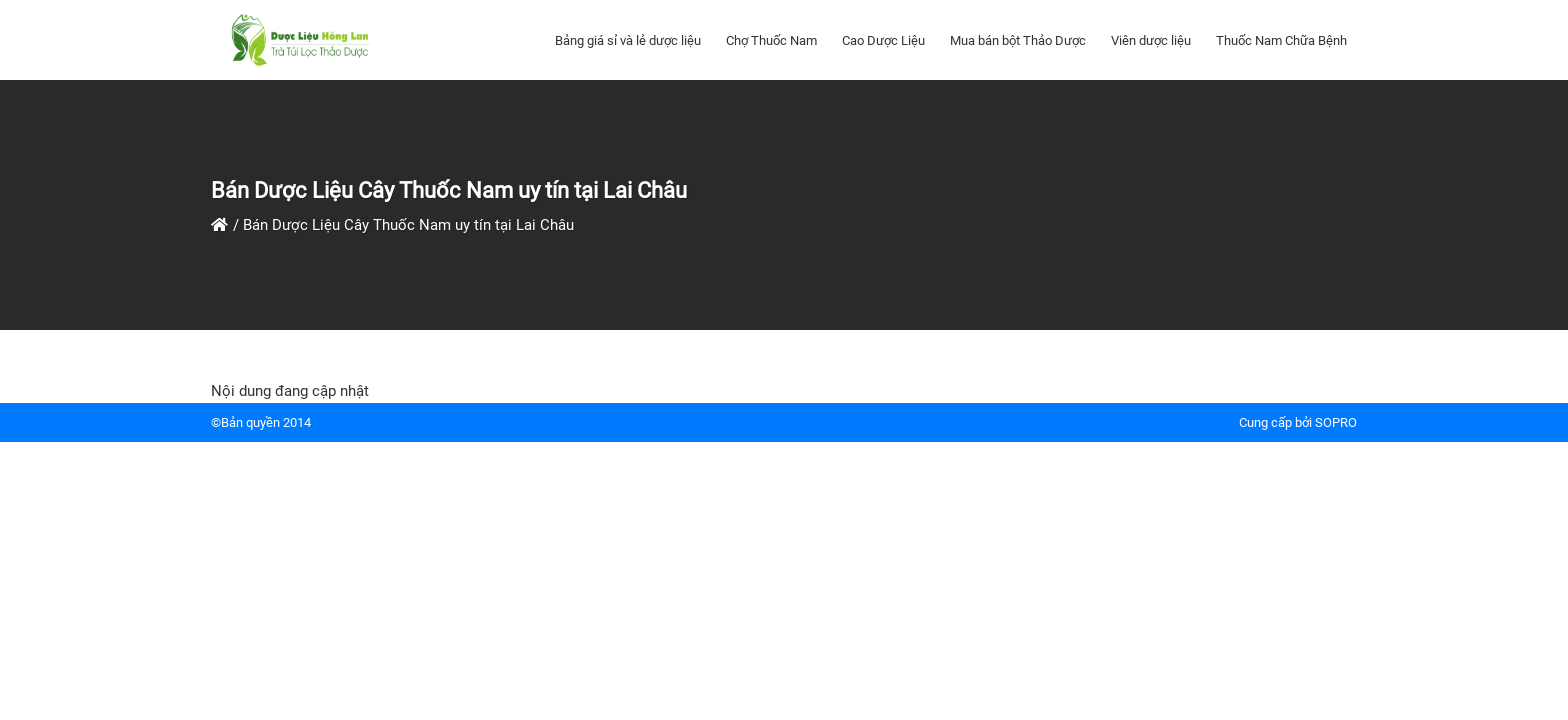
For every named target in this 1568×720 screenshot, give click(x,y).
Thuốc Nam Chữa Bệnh (1281, 40)
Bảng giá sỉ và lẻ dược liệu (628, 40)
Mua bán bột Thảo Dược (1018, 40)
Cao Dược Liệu (883, 40)
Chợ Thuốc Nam (771, 40)
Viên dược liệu (1151, 40)
